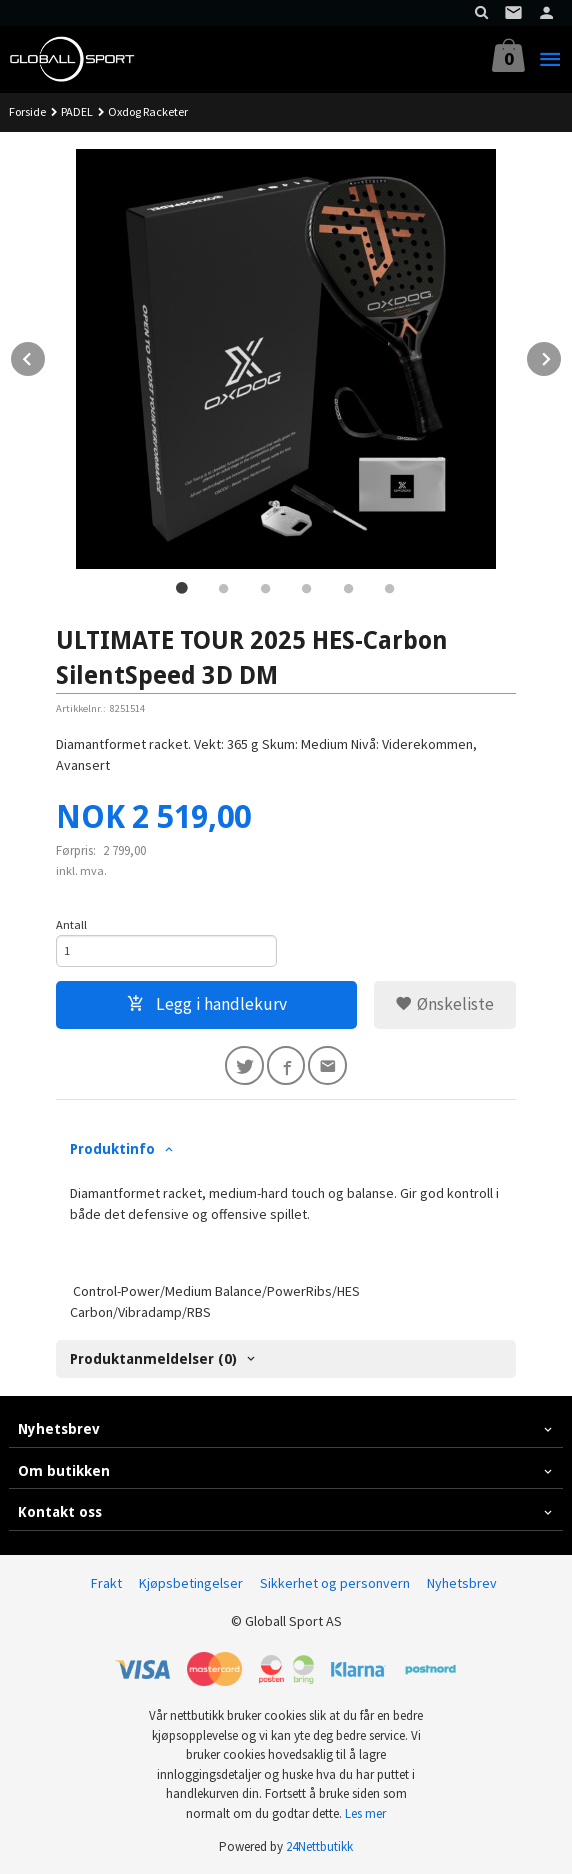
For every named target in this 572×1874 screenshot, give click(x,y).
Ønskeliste (444, 1004)
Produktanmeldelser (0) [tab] (153, 1359)
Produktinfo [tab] (112, 1149)
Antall (71, 924)
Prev (46, 356)
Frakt (106, 1583)
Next (562, 356)
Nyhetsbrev (462, 1583)
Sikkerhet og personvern (335, 1583)
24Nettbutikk (319, 1846)
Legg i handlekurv (207, 1004)
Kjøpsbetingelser (191, 1583)
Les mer (365, 1813)
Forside (27, 111)
